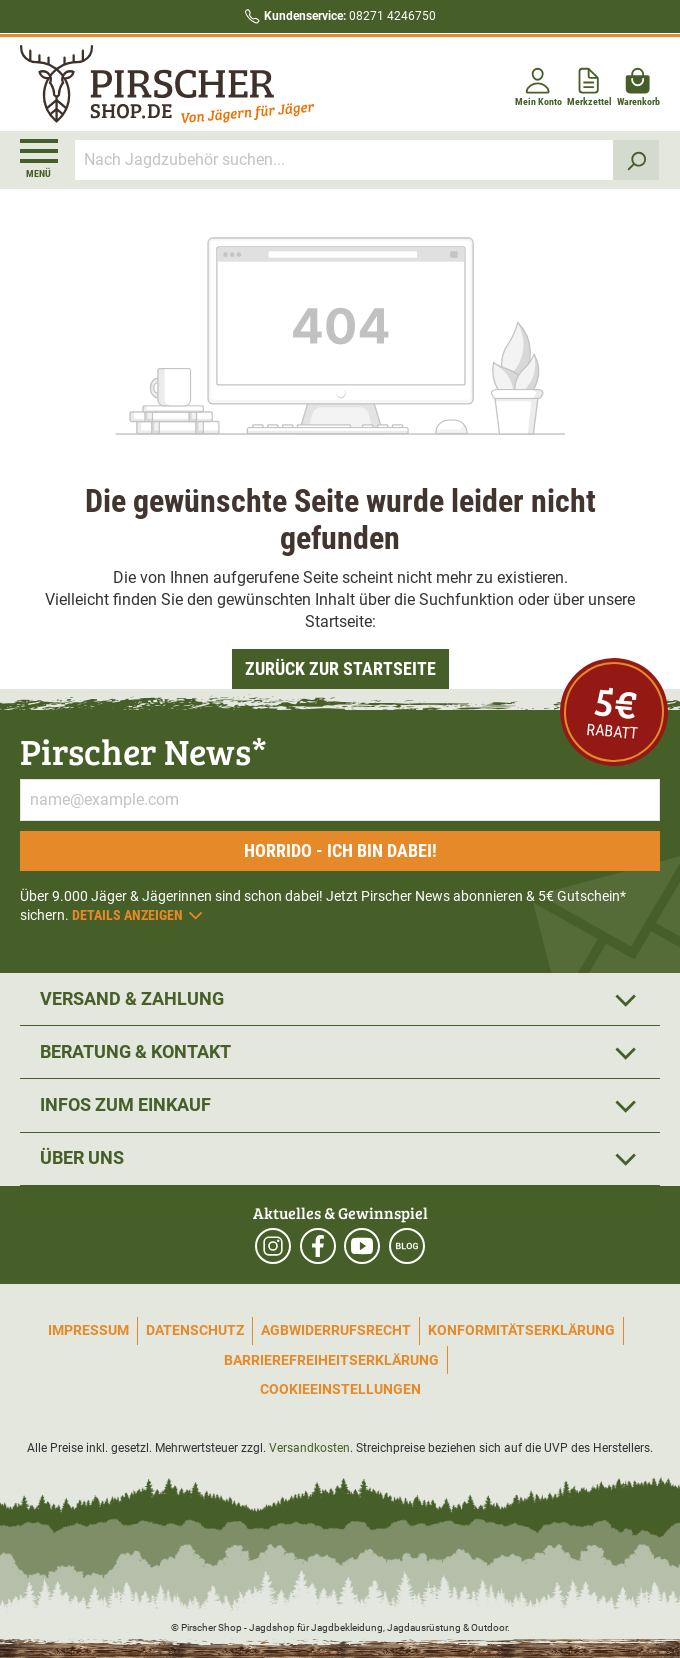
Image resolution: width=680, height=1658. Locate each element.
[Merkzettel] (589, 83)
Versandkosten (309, 1448)
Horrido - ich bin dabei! (340, 850)
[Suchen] (636, 160)
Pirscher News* (143, 750)
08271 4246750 (350, 16)
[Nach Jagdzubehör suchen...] (344, 160)
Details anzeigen (138, 915)
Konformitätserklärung (521, 1330)
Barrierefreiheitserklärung (331, 1360)
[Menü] (39, 159)
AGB (275, 1330)
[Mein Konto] (538, 83)
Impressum (88, 1330)
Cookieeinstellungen (340, 1389)
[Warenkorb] (638, 83)
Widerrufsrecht (350, 1330)
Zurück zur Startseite (340, 668)
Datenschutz (195, 1330)
